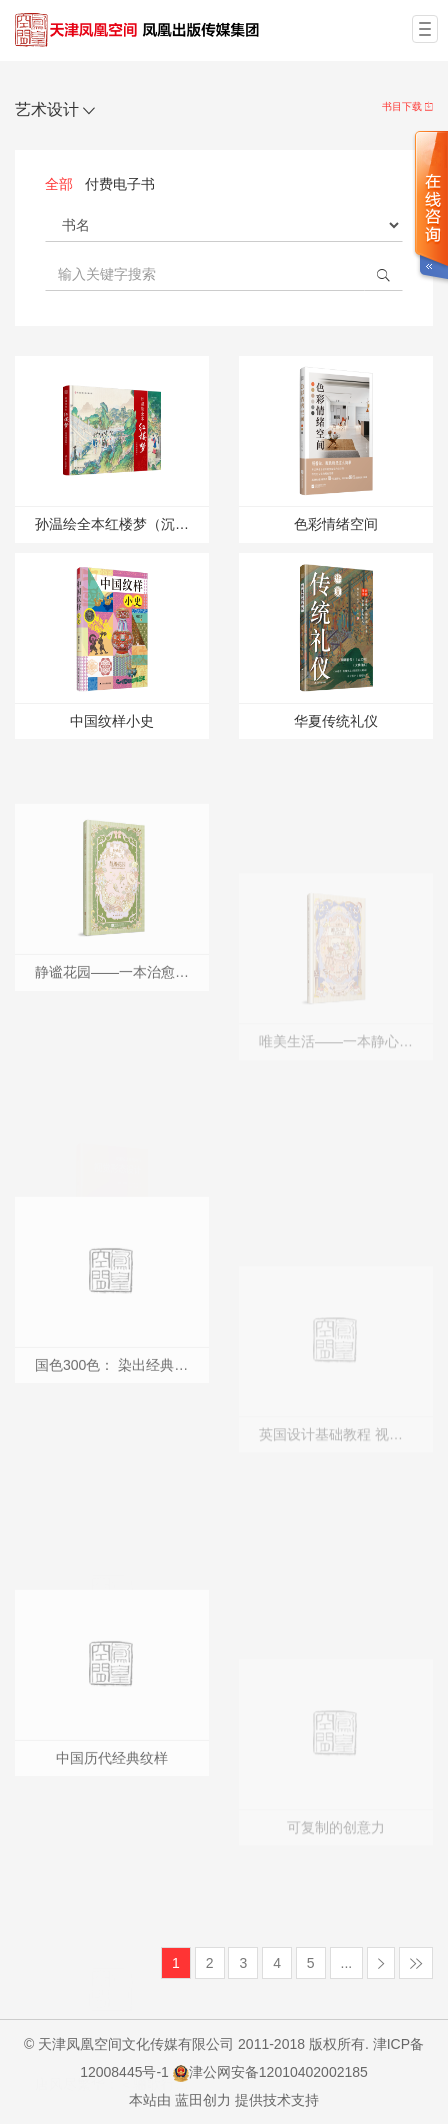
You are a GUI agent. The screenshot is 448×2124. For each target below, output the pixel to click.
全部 (59, 184)
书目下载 (407, 107)
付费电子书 (120, 184)
